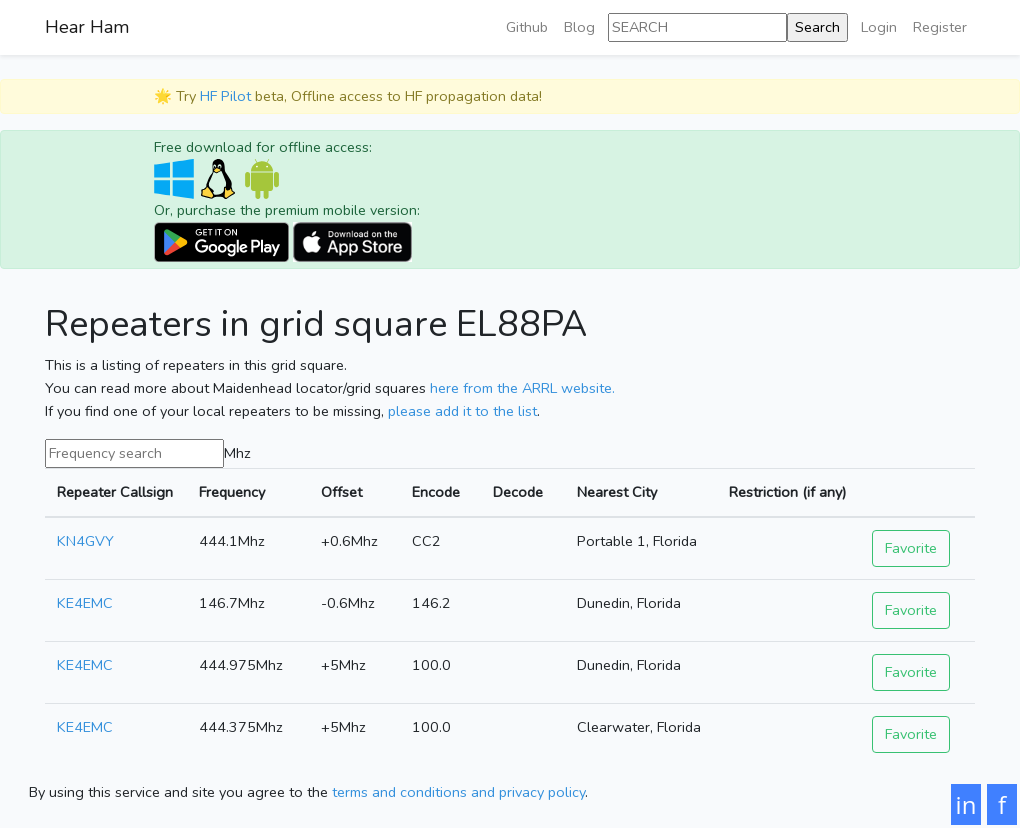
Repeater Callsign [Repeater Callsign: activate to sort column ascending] (115, 492)
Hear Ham (87, 27)
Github (527, 27)
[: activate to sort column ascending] (917, 492)
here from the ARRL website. (522, 388)
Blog (579, 27)
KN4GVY (85, 541)
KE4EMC (85, 603)
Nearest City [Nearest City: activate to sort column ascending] (617, 492)
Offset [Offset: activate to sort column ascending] (341, 492)
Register (940, 27)
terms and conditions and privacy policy (458, 792)
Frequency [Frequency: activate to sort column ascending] (232, 492)
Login (879, 27)
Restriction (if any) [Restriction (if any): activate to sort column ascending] (787, 492)
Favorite (911, 548)
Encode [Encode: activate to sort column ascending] (436, 492)
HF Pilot (225, 96)
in (966, 804)
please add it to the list (462, 411)
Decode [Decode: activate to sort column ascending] (518, 492)
